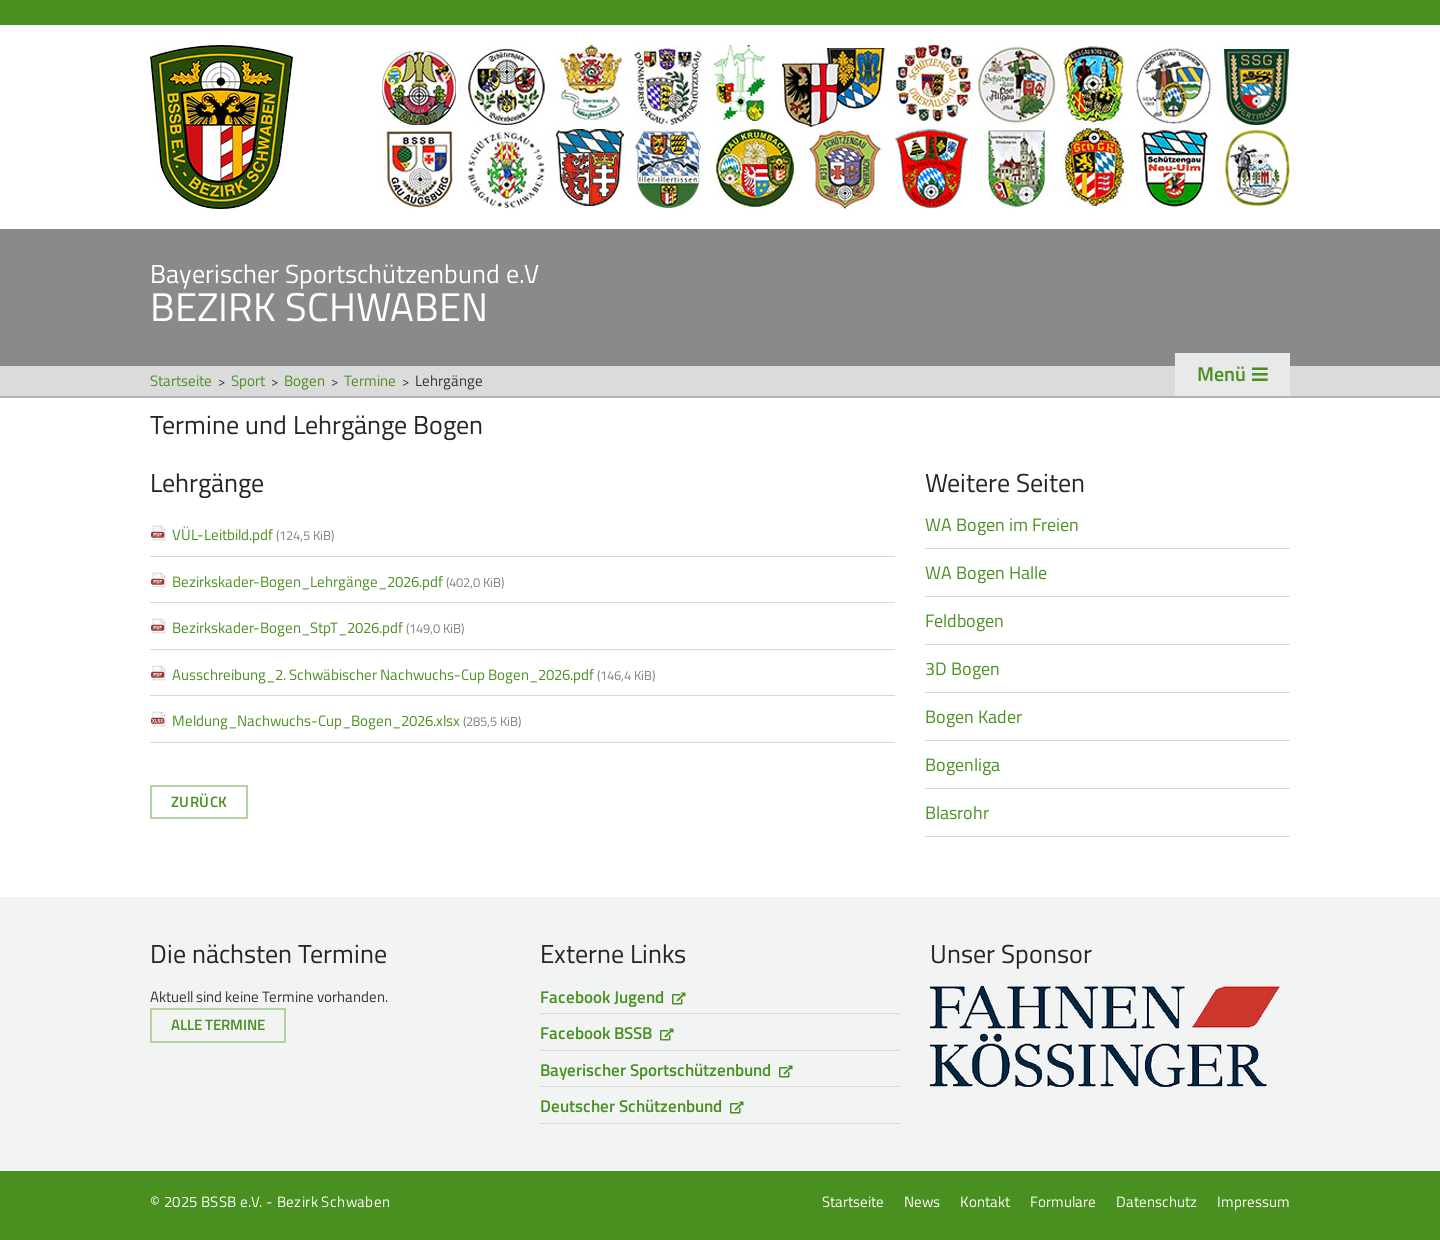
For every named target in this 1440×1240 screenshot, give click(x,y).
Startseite (720, 127)
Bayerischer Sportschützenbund (655, 1070)
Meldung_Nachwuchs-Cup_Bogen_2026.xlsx (346, 720)
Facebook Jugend (602, 997)
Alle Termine (218, 1024)
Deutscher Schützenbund (631, 1106)
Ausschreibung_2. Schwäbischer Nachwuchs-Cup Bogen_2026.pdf (413, 674)
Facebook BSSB (596, 1033)
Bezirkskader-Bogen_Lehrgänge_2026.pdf (338, 581)
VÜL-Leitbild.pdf (253, 534)
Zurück (199, 801)
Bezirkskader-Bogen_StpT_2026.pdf (318, 627)
